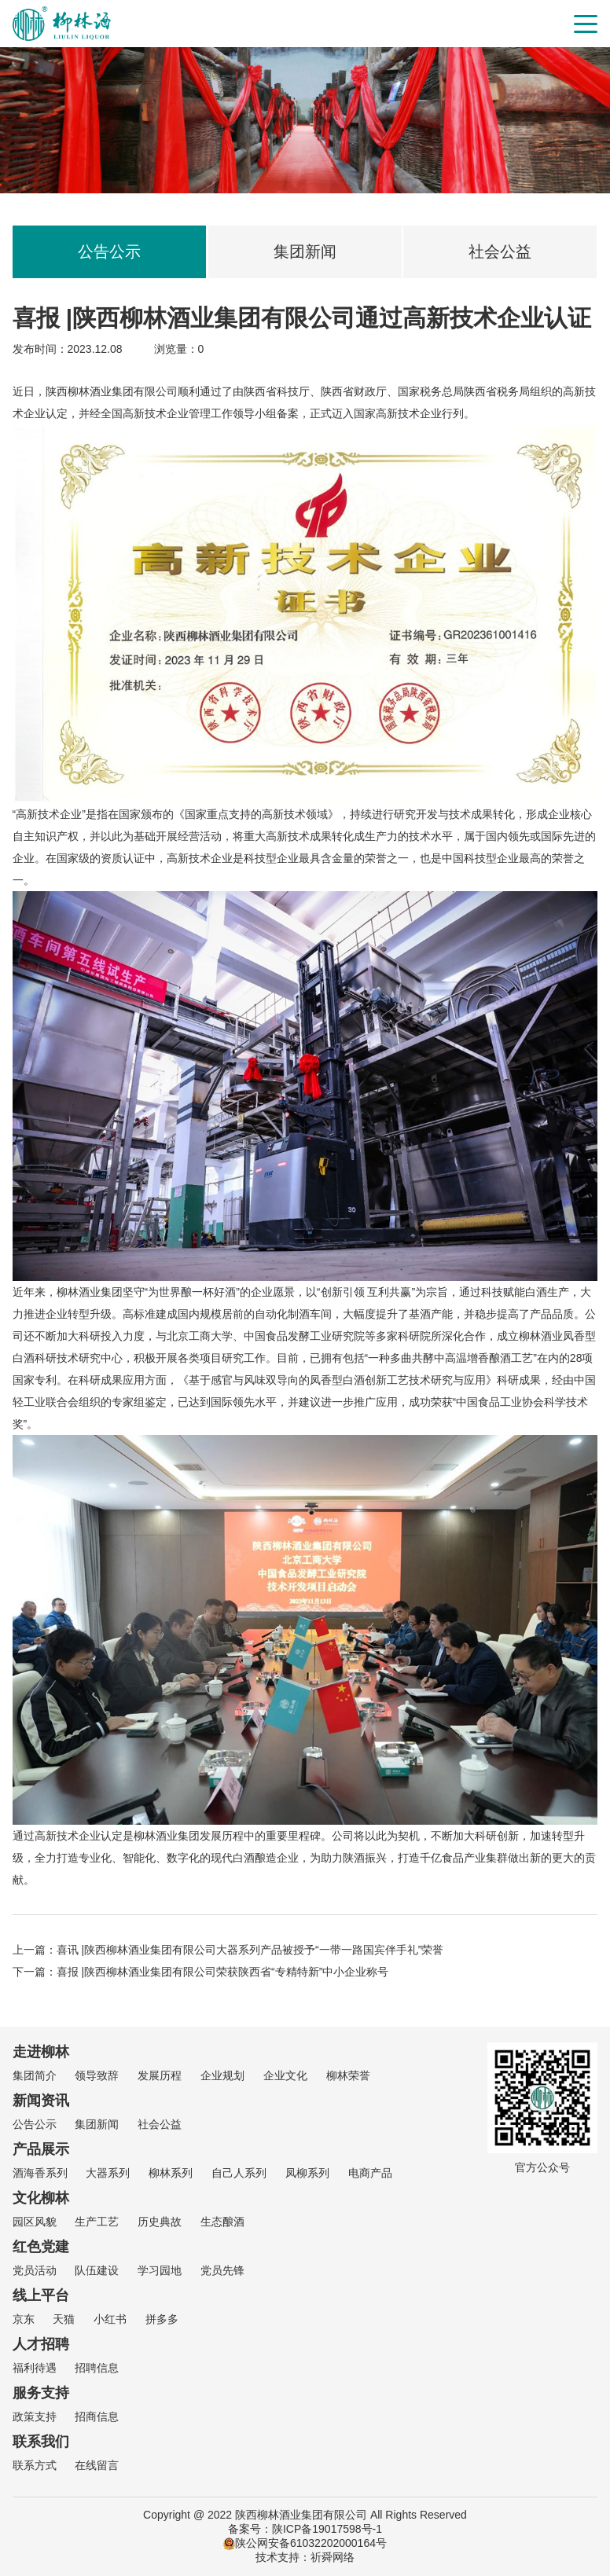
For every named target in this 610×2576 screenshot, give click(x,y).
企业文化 (285, 2075)
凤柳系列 (307, 2173)
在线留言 (97, 2465)
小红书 (110, 2319)
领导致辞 (97, 2075)
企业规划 (222, 2075)
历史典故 (160, 2221)
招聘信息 (97, 2367)
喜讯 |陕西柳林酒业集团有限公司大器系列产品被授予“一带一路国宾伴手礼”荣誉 (250, 1949)
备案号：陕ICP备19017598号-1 (305, 2529)
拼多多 (161, 2319)
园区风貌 (35, 2221)
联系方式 (35, 2465)
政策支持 (35, 2416)
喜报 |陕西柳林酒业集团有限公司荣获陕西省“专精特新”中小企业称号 (223, 1971)
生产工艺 (97, 2221)
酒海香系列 (40, 2173)
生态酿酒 (222, 2221)
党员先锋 (222, 2270)
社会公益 (500, 251)
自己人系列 (238, 2173)
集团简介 (35, 2075)
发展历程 (160, 2075)
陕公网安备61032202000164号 (305, 2543)
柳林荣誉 (348, 2075)
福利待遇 (35, 2367)
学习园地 (160, 2270)
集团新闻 (305, 251)
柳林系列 (171, 2173)
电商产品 (370, 2173)
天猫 (64, 2319)
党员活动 (35, 2270)
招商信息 (97, 2416)
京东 (24, 2319)
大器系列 (108, 2173)
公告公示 (109, 251)
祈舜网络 (333, 2557)
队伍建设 (97, 2270)
